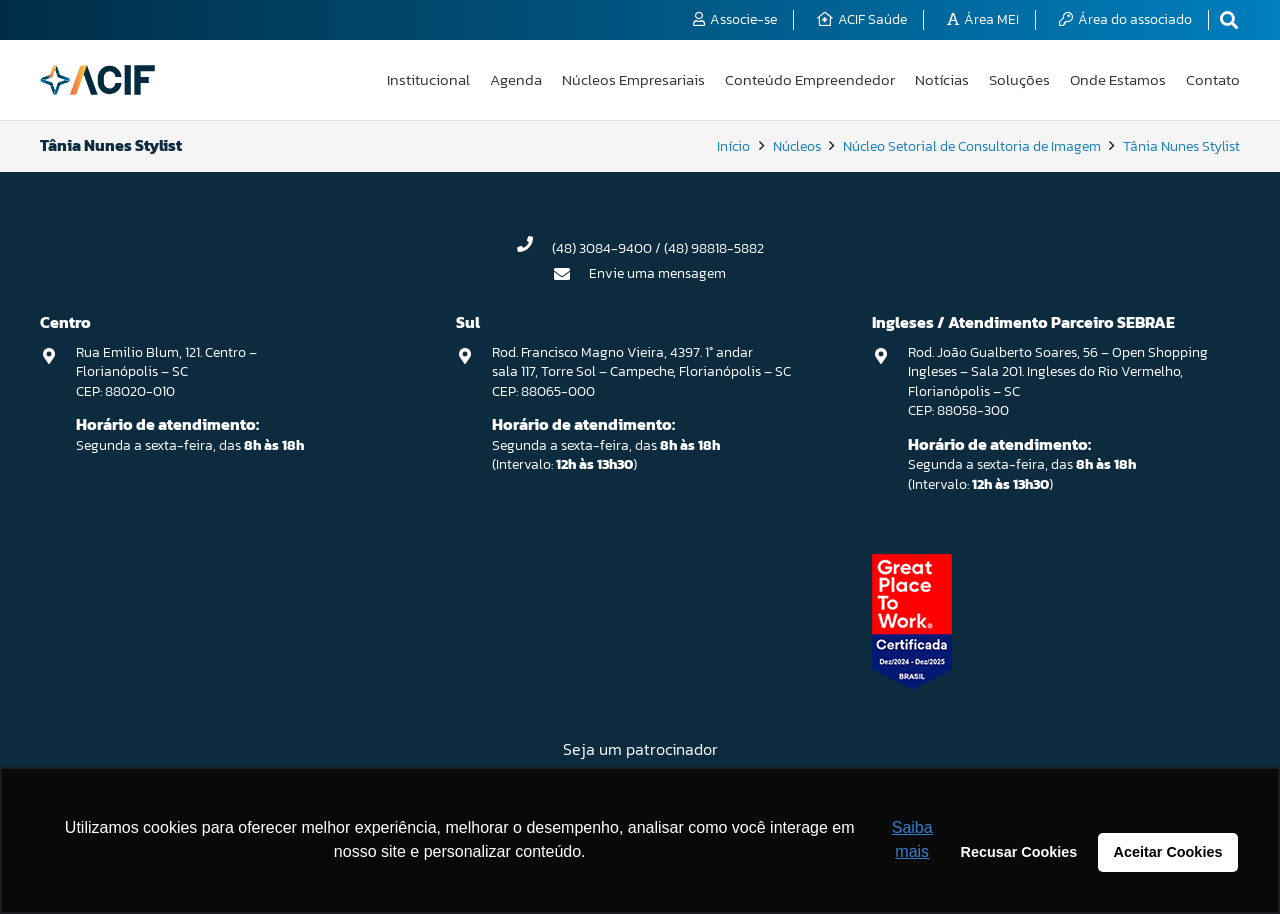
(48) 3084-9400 (602, 248)
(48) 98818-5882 (714, 248)
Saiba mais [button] (912, 839)
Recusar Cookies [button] (1019, 852)
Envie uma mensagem (657, 273)
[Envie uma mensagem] (572, 274)
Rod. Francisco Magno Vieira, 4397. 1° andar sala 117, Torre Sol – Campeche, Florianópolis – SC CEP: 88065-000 (641, 372)
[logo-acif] (97, 80)
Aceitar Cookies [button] (1168, 852)
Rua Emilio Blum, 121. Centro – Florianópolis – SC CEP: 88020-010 (166, 372)
